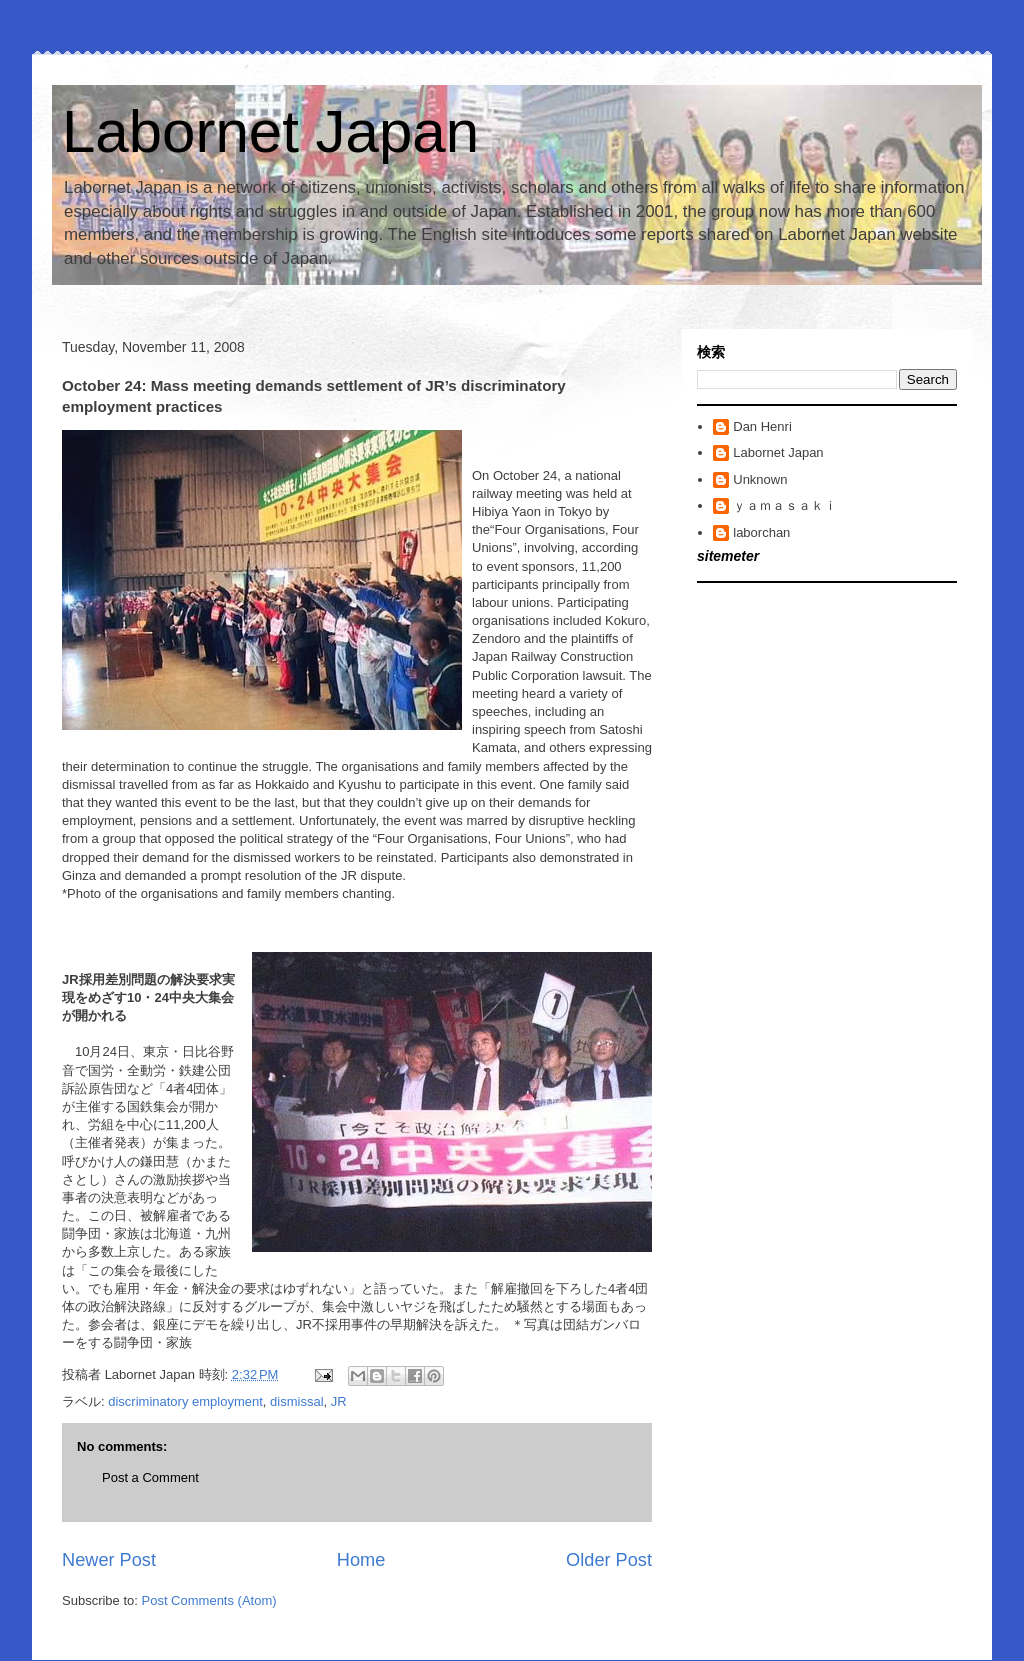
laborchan (761, 532)
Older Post (609, 1560)
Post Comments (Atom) (209, 1600)
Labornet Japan (270, 131)
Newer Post (109, 1560)
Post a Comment (150, 1477)
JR (339, 1401)
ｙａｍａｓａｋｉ (785, 505)
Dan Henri (762, 426)
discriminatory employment (185, 1401)
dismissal (296, 1401)
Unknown (760, 479)
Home (361, 1560)
